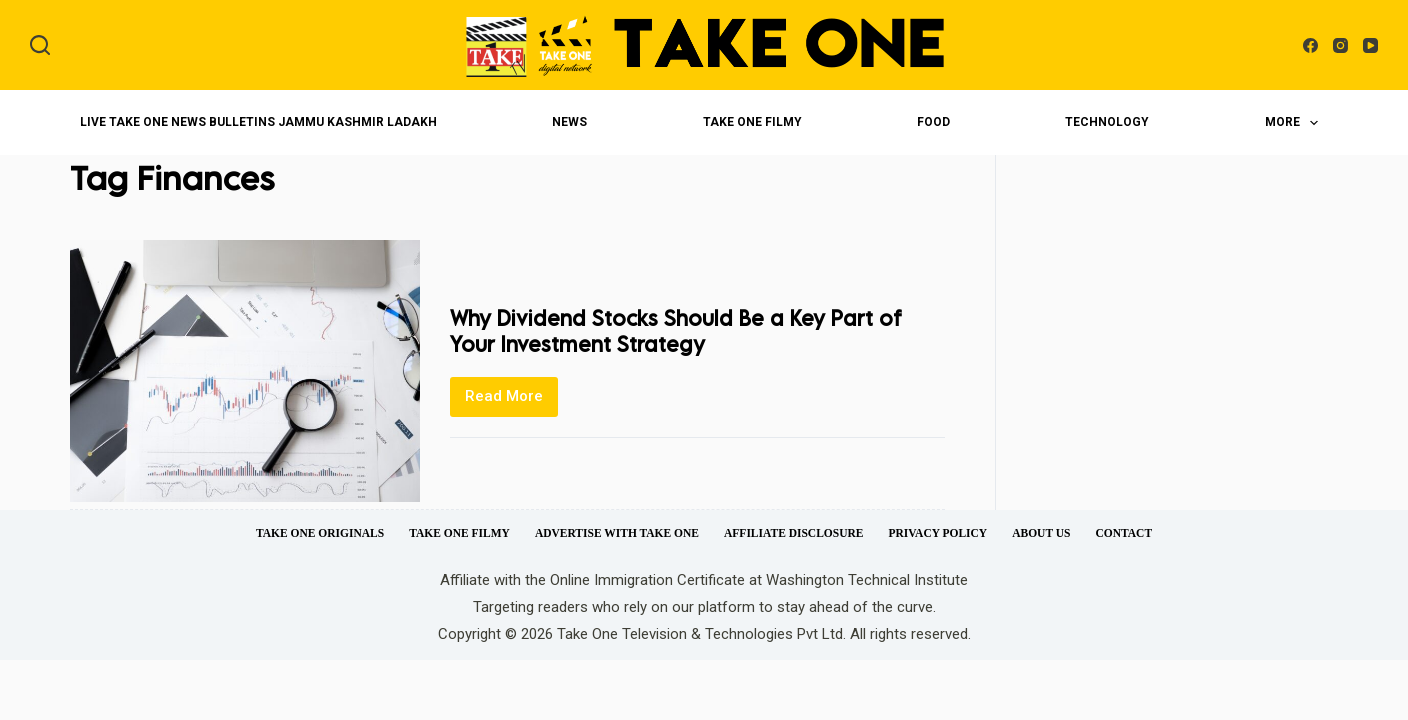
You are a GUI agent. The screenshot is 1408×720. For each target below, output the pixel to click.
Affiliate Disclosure (793, 533)
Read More (511, 401)
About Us (1041, 533)
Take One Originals (320, 533)
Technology (1107, 122)
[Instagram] (1340, 45)
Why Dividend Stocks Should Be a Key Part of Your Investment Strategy (684, 330)
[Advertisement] (1183, 330)
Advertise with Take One (617, 533)
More (1295, 123)
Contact (1123, 533)
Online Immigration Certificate (647, 580)
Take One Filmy (752, 122)
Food (933, 122)
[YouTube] (1370, 45)
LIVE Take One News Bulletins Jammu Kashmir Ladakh (258, 122)
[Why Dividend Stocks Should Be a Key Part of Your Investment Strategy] (245, 371)
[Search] (40, 45)
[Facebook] (1310, 45)
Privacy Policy (937, 533)
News (569, 122)
